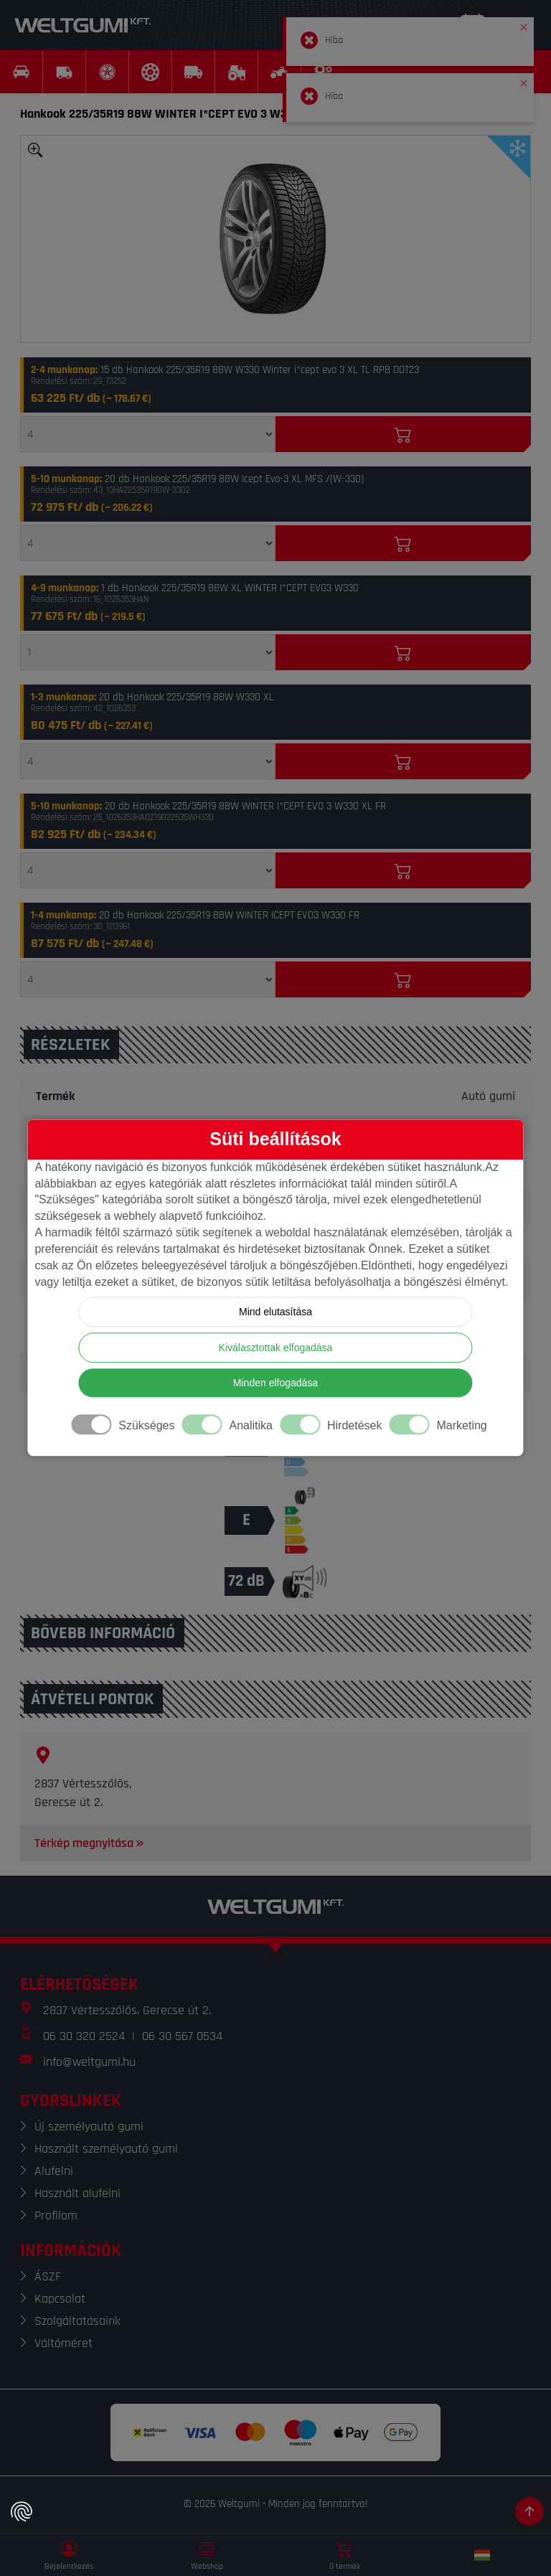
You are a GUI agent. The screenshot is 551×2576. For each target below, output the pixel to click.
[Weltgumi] (82, 25)
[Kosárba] (403, 434)
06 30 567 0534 (182, 2036)
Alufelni (53, 2171)
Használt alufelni (77, 2193)
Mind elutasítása (275, 1312)
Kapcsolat (59, 2298)
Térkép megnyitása (90, 1843)
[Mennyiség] (148, 434)
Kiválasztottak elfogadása (276, 1348)
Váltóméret (63, 2343)
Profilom (55, 2215)
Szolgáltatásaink (77, 2321)
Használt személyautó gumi (106, 2148)
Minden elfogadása (275, 1383)
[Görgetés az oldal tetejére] (529, 2511)
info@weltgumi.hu (89, 2062)
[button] (524, 24)
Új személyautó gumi (88, 2126)
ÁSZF (47, 2276)
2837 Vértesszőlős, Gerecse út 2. (127, 2010)
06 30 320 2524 (84, 2036)
